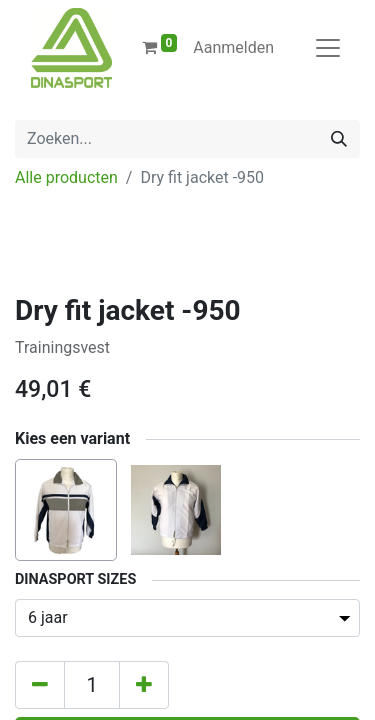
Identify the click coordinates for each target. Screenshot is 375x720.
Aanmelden (233, 47)
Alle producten (66, 177)
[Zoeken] (339, 139)
